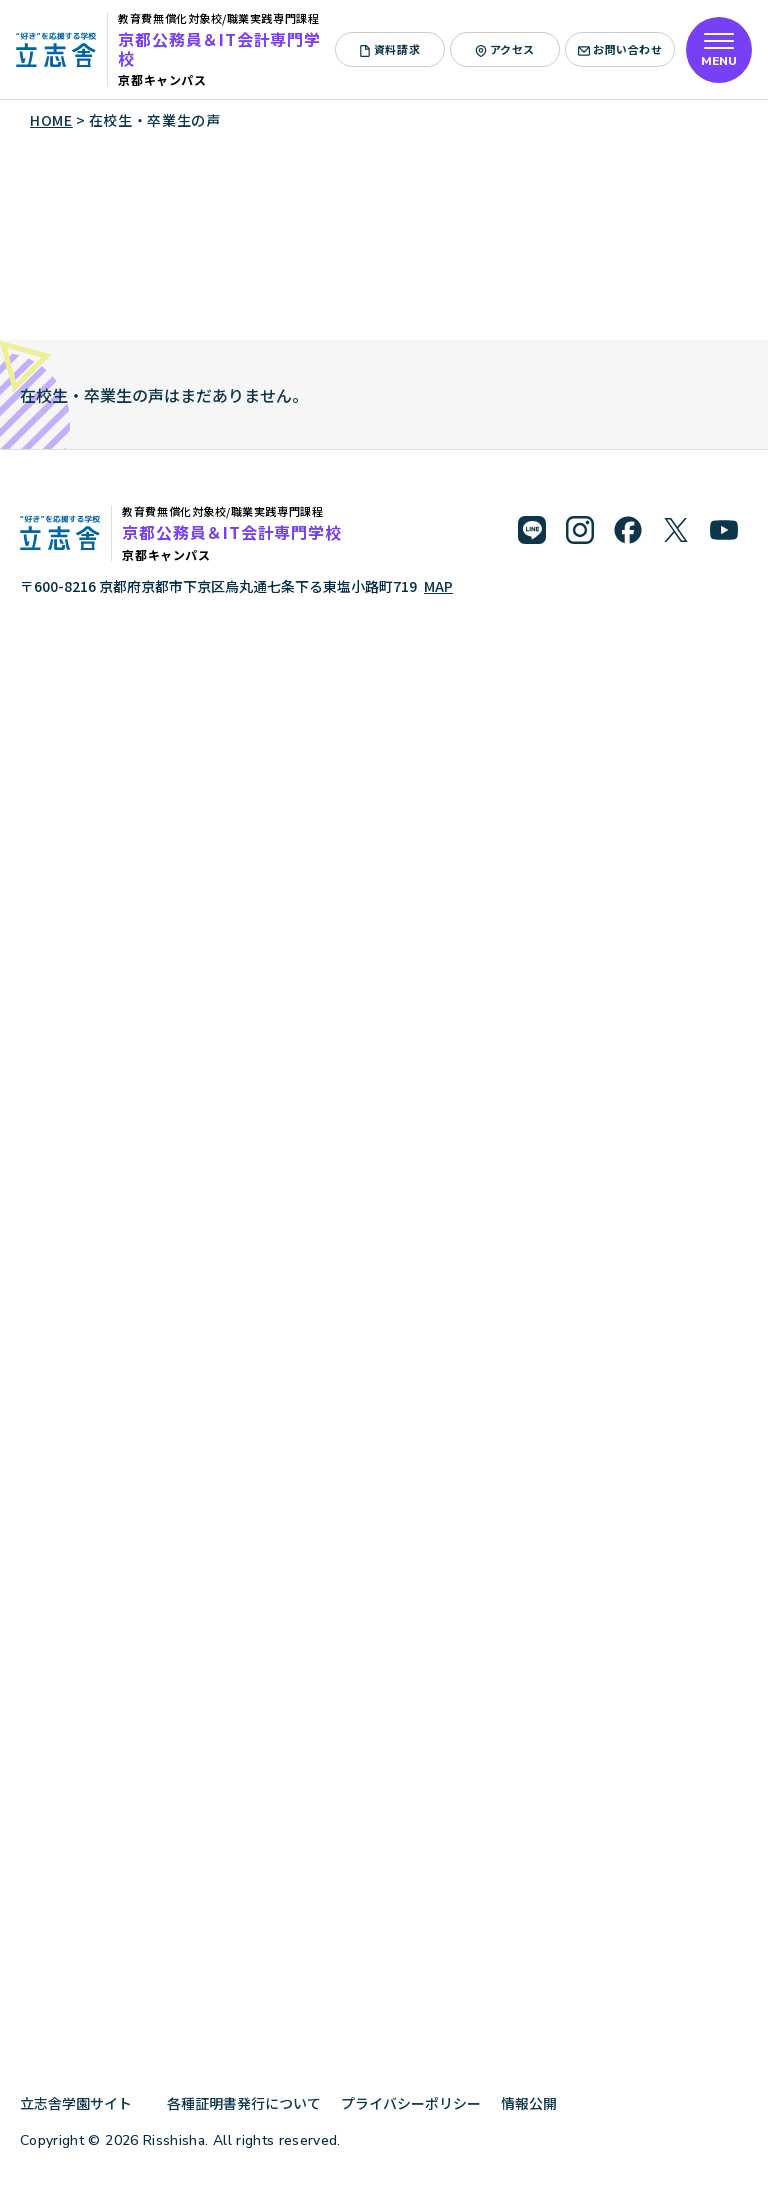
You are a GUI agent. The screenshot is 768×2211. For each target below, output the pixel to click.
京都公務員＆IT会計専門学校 (219, 48)
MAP (438, 586)
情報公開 (536, 2103)
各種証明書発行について (244, 2103)
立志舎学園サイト (83, 2103)
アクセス (505, 49)
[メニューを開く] (719, 50)
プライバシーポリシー (411, 2103)
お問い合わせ (620, 49)
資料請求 (389, 49)
